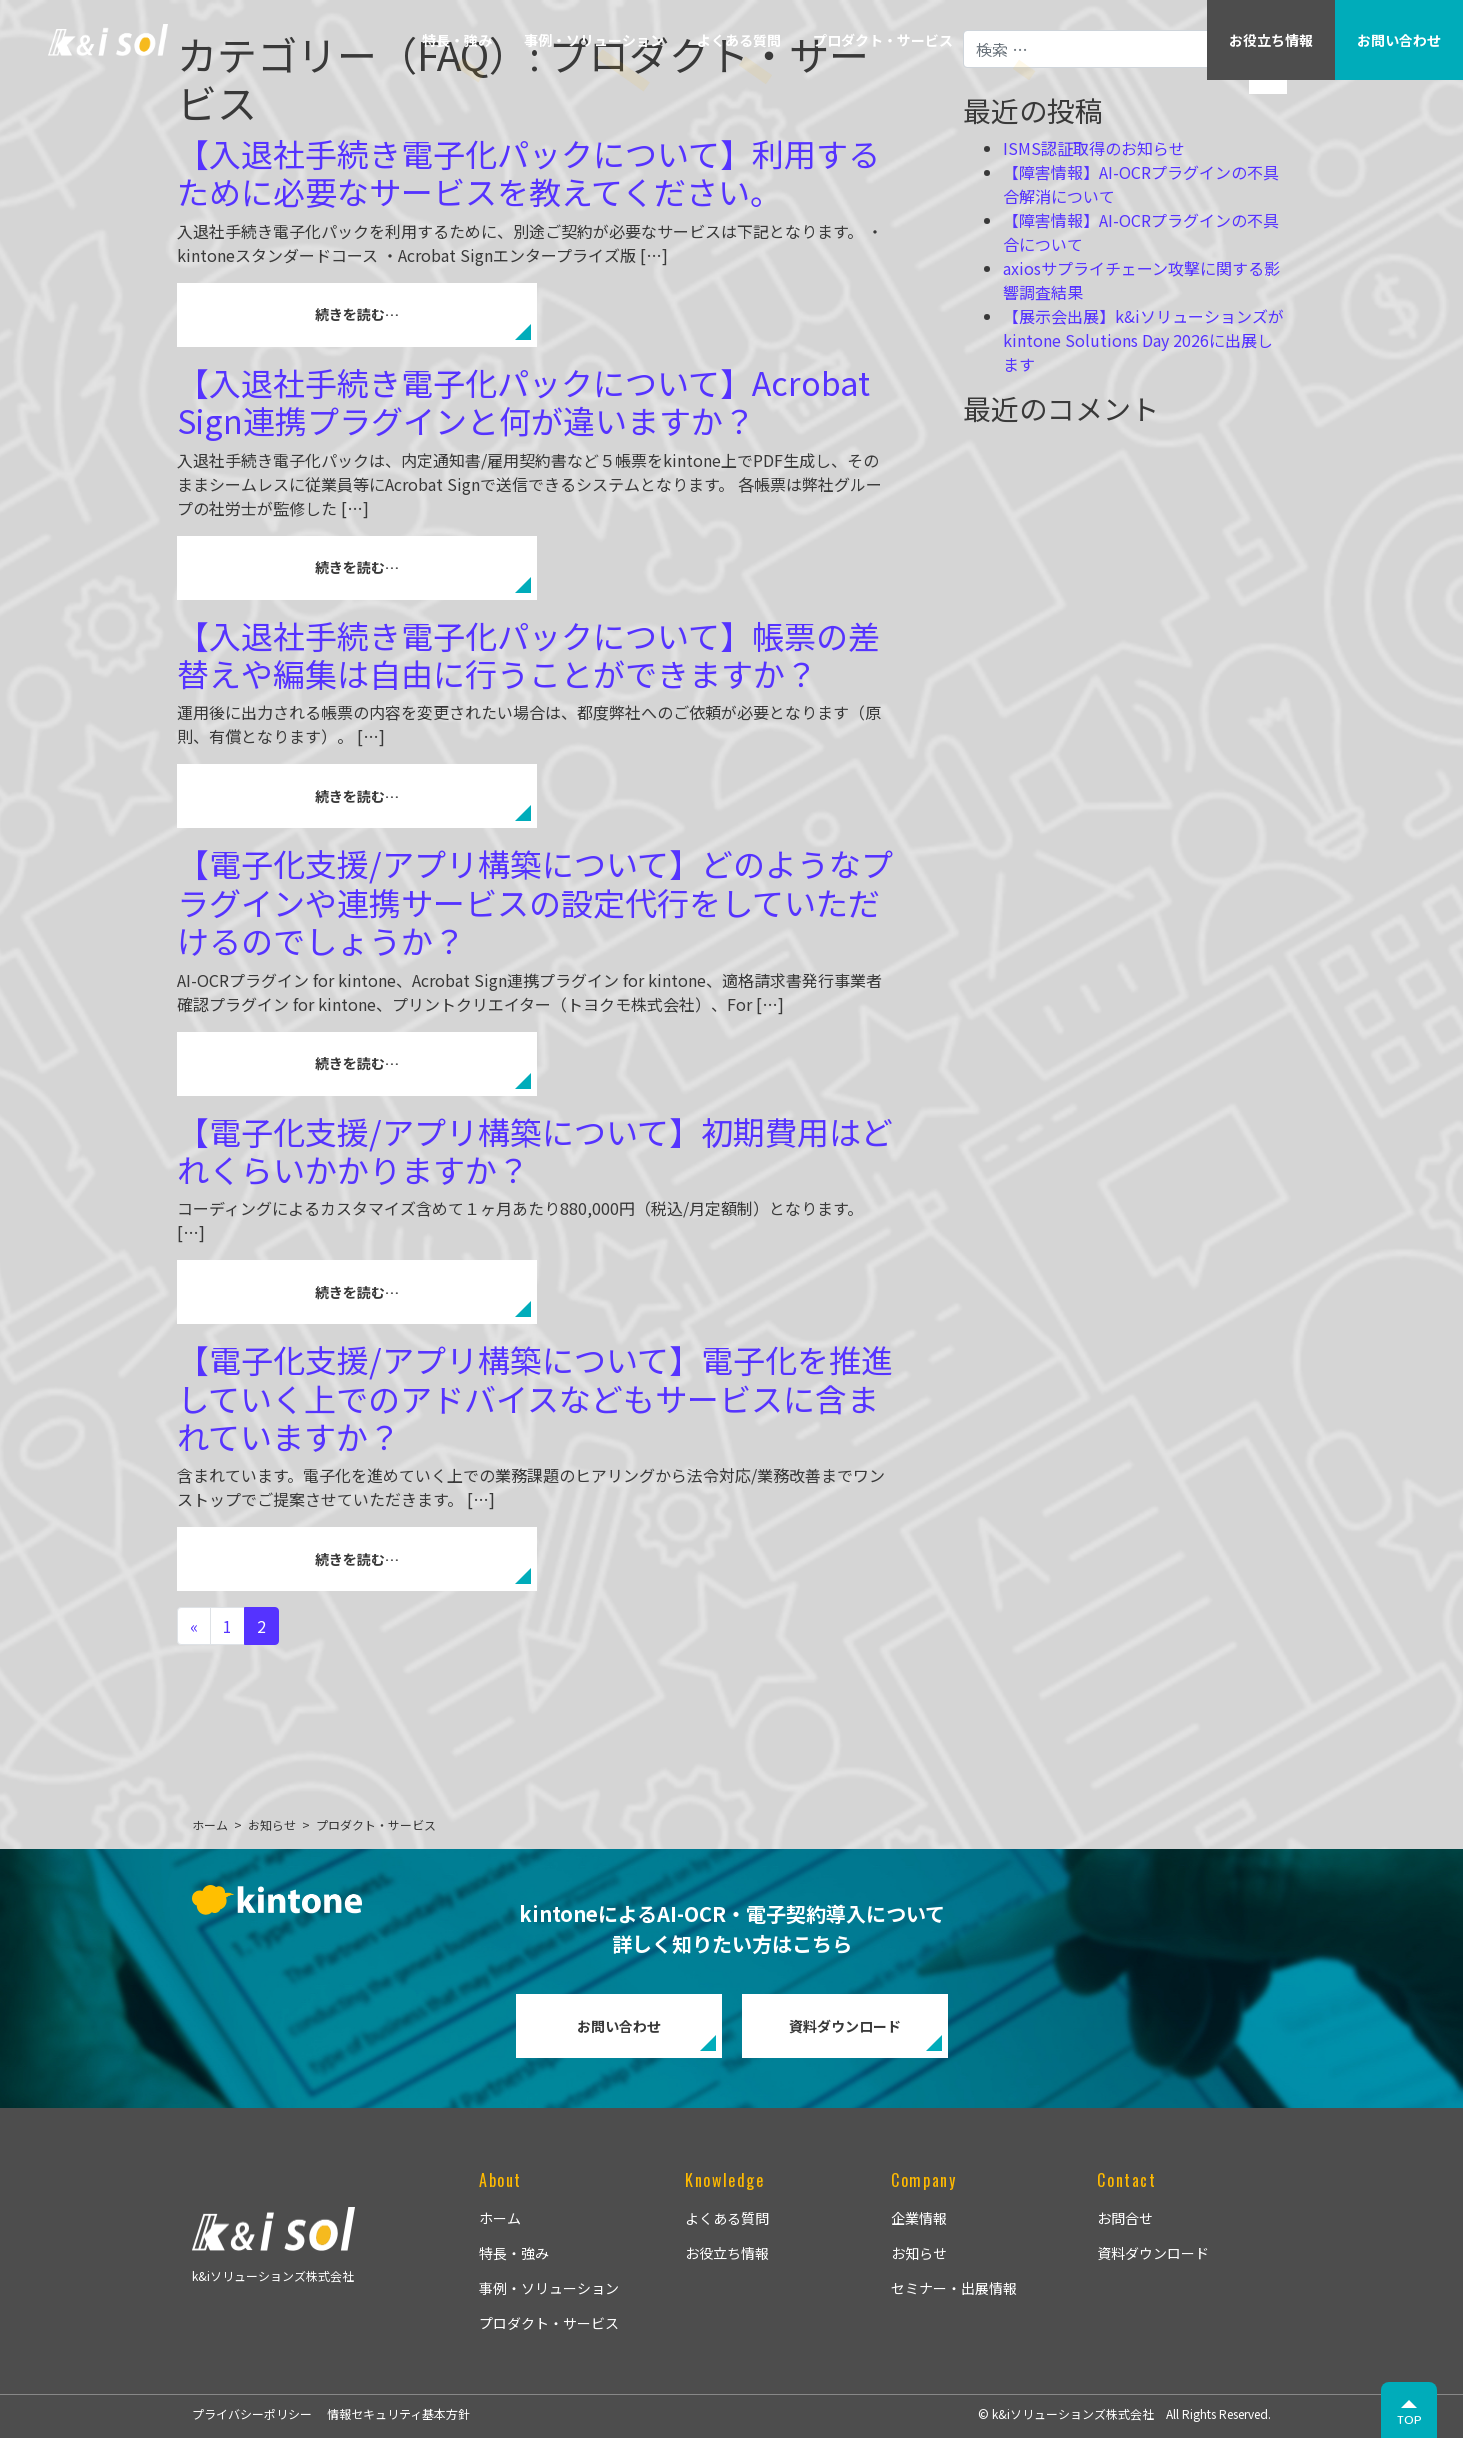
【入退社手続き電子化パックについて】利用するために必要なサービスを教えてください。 (528, 172)
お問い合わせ (619, 2026)
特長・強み (457, 40)
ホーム (500, 2218)
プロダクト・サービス (883, 40)
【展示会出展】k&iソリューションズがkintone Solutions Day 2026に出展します (1143, 340)
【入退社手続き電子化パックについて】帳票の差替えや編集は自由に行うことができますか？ (528, 654)
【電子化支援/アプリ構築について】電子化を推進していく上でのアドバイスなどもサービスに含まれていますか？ (535, 1397)
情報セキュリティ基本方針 (398, 2413)
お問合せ (1125, 2218)
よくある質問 (739, 40)
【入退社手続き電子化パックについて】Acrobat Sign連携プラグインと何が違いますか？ (523, 401)
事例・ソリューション (594, 40)
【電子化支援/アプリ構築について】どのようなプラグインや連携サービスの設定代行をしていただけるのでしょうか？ (535, 901)
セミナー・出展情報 (954, 2288)
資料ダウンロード (845, 2026)
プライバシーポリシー (252, 2413)
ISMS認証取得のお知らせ (1094, 148)
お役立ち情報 (727, 2253)
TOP (1409, 2419)
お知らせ (919, 2253)
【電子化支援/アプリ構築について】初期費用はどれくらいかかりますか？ (535, 1150)
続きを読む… (357, 314)
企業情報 (1014, 40)
